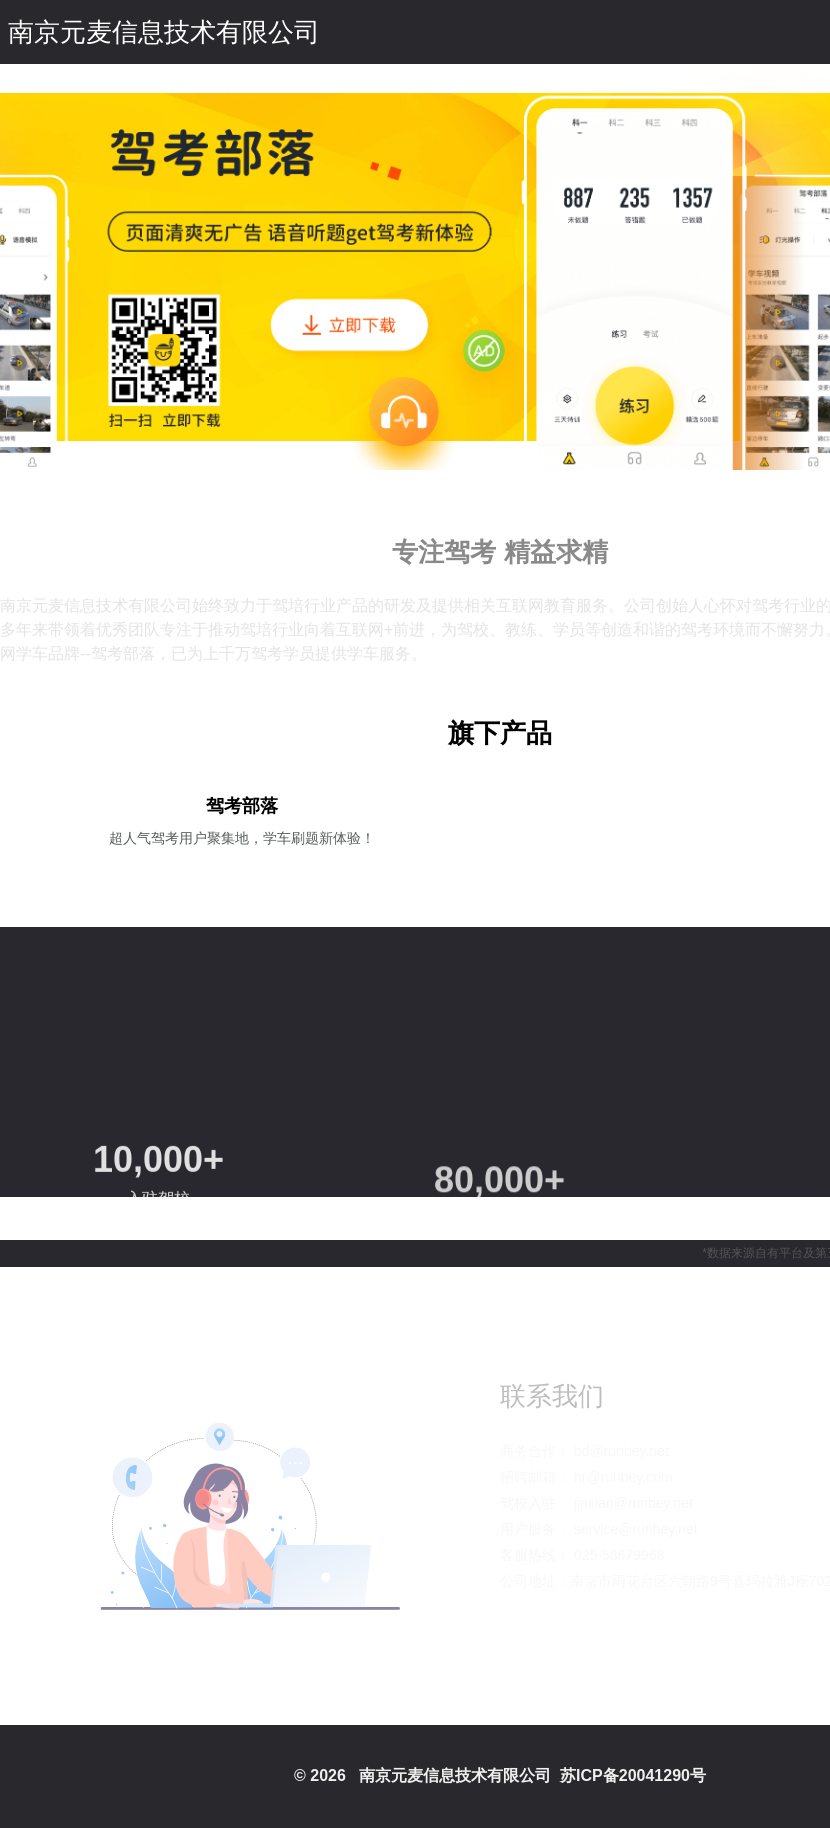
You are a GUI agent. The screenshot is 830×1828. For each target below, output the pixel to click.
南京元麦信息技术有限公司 (164, 32)
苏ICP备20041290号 (633, 1775)
